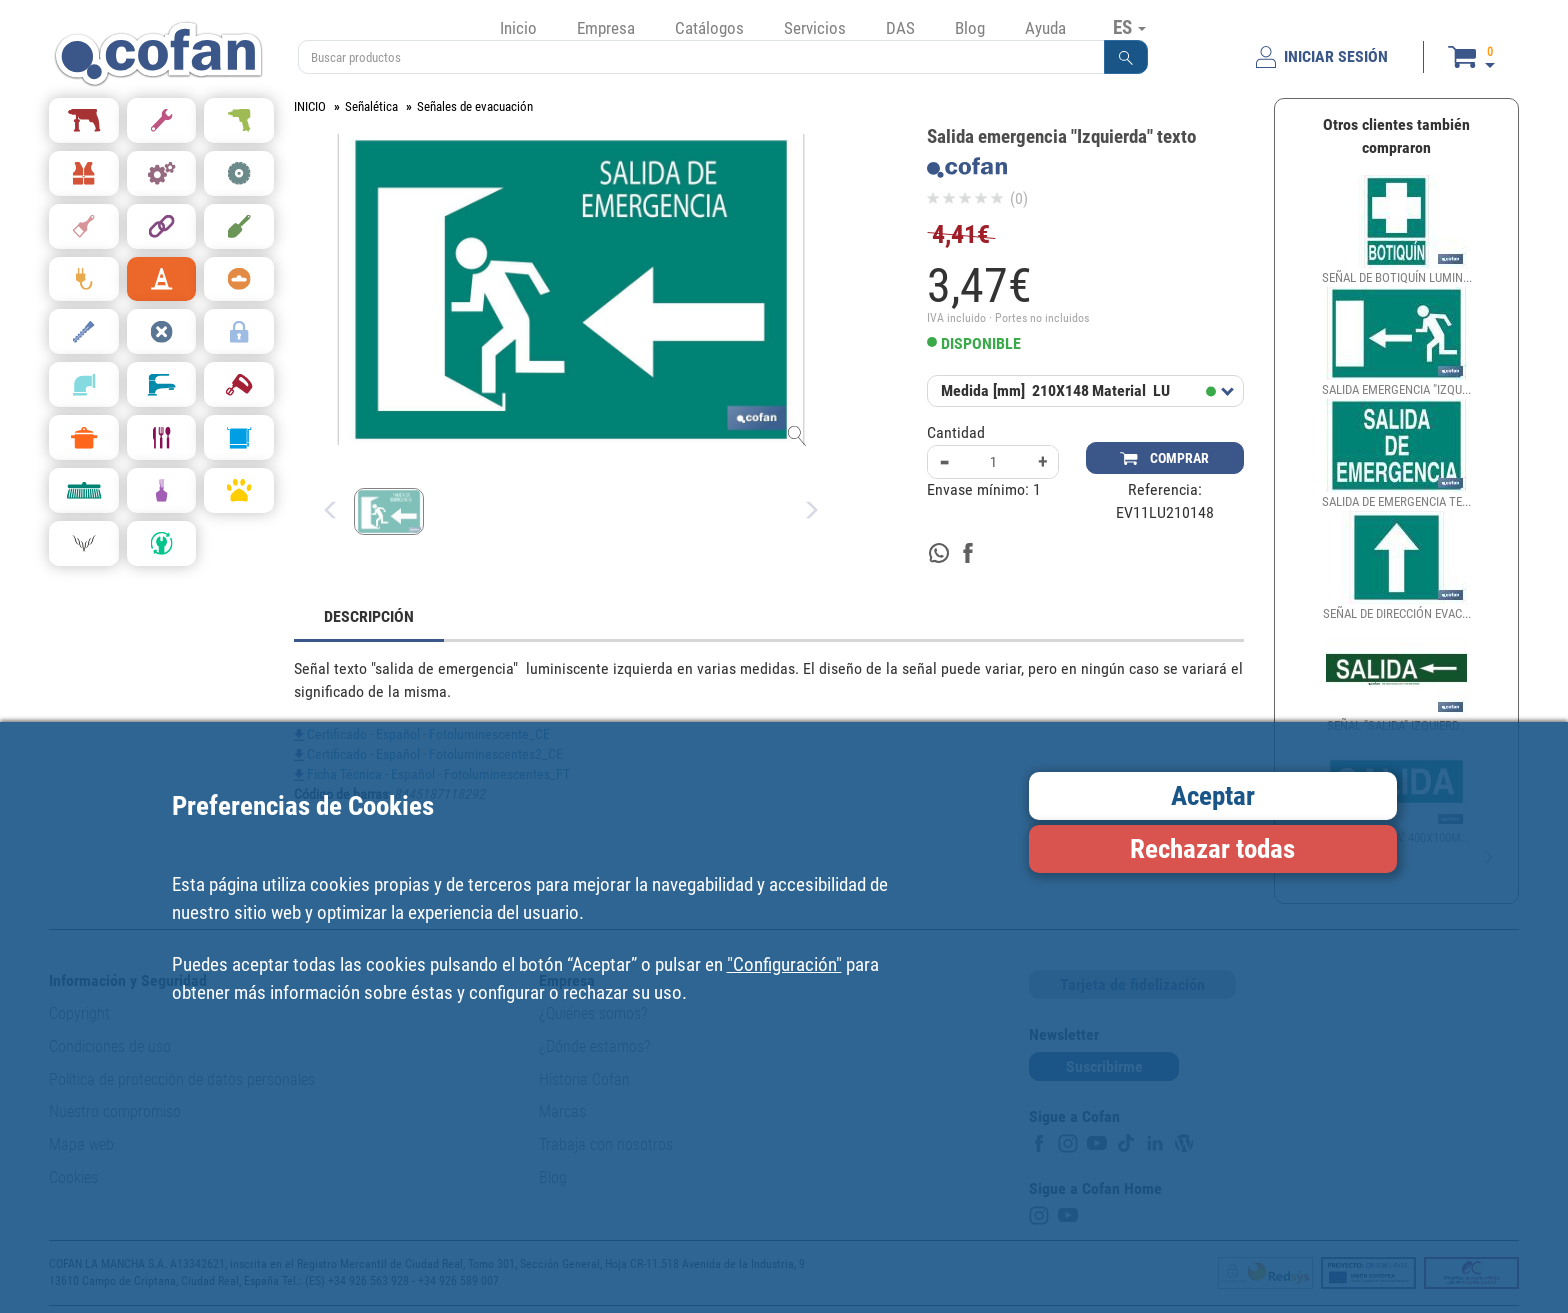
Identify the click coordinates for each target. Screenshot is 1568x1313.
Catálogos (709, 28)
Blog (970, 28)
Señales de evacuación (475, 106)
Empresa (606, 28)
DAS (900, 28)
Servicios (815, 28)
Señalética (371, 106)
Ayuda (1045, 28)
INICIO (310, 106)
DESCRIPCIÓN (369, 616)
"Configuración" (784, 964)
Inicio (518, 28)
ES (1129, 27)
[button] (1126, 57)
